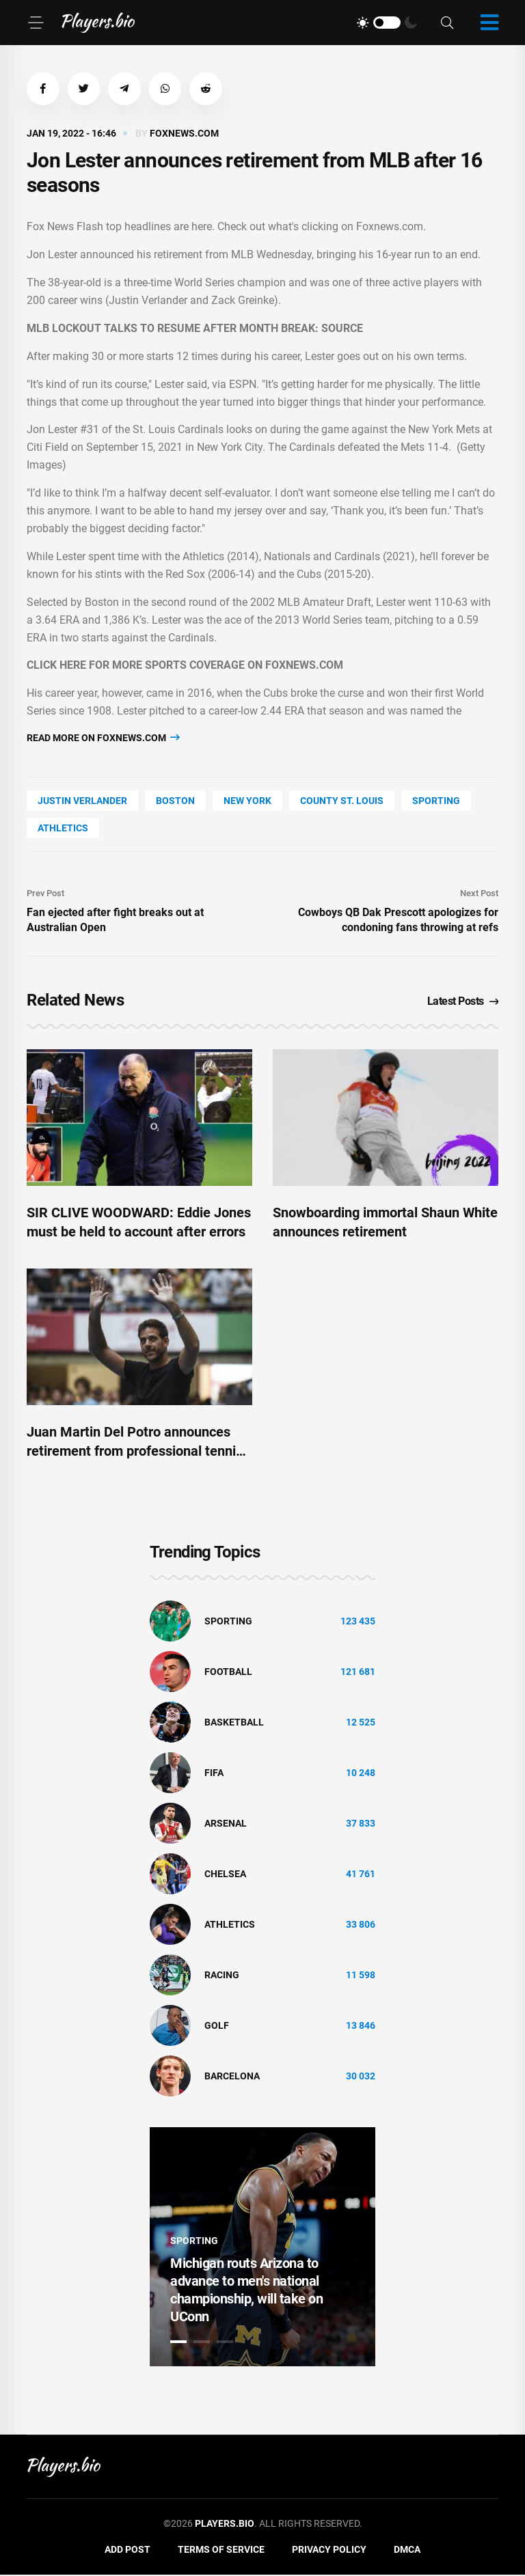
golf (216, 2027)
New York (247, 802)
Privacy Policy (329, 2551)
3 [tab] (225, 2343)
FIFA (214, 1774)
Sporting (436, 802)
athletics (63, 829)
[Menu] (35, 22)
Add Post (127, 2551)
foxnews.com (184, 134)
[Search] (447, 22)
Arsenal (225, 1825)
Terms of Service (221, 2551)
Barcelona (232, 2078)
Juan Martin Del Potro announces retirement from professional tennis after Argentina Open (135, 1452)
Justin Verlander (82, 802)
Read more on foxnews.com (103, 739)
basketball (234, 1724)
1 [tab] (178, 2343)
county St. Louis (341, 802)
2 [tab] (201, 2343)
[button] (44, 89)
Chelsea (225, 1875)
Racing (221, 1976)
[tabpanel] (262, 2248)
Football (228, 1673)
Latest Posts (463, 1002)
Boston (175, 802)
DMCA (407, 2551)
